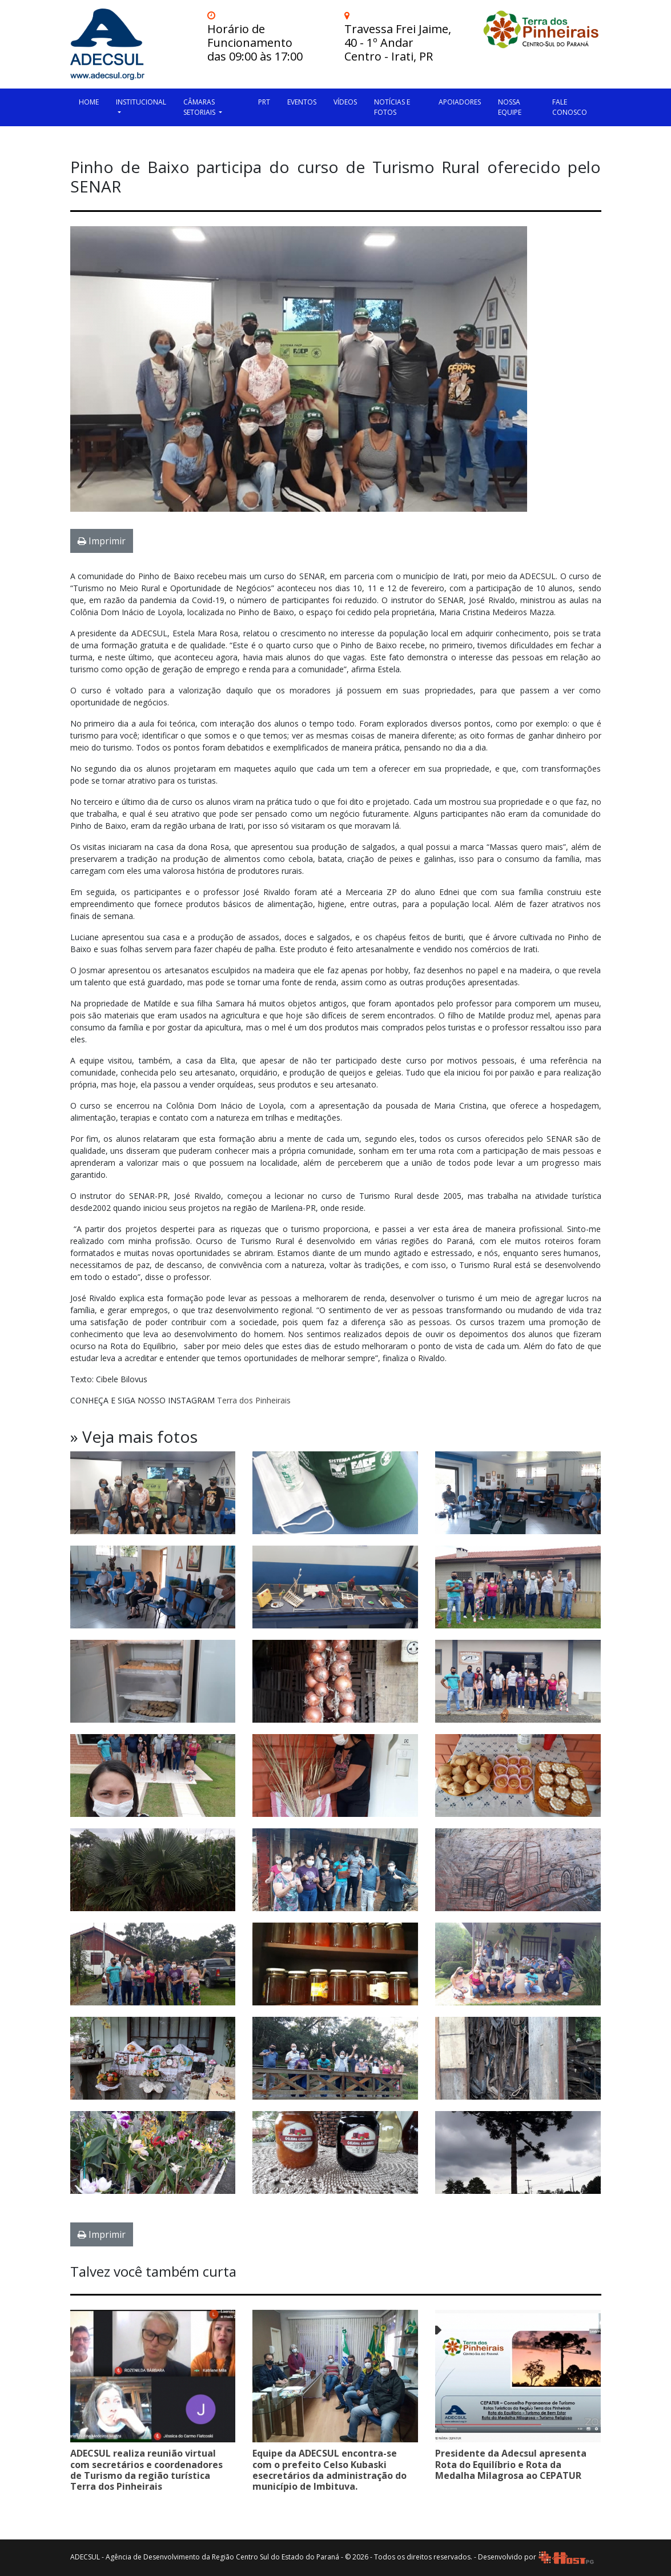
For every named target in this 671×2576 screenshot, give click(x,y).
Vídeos (345, 102)
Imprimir (102, 541)
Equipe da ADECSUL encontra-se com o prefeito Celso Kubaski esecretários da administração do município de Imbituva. (329, 2470)
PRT (264, 102)
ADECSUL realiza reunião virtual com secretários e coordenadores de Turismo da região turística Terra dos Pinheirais (146, 2470)
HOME (89, 102)
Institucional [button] (141, 102)
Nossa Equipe (509, 107)
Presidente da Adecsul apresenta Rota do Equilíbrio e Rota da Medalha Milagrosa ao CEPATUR (510, 2464)
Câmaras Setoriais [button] (200, 107)
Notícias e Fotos (392, 107)
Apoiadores (460, 102)
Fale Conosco (569, 107)
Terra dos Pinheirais (254, 1400)
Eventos (301, 102)
